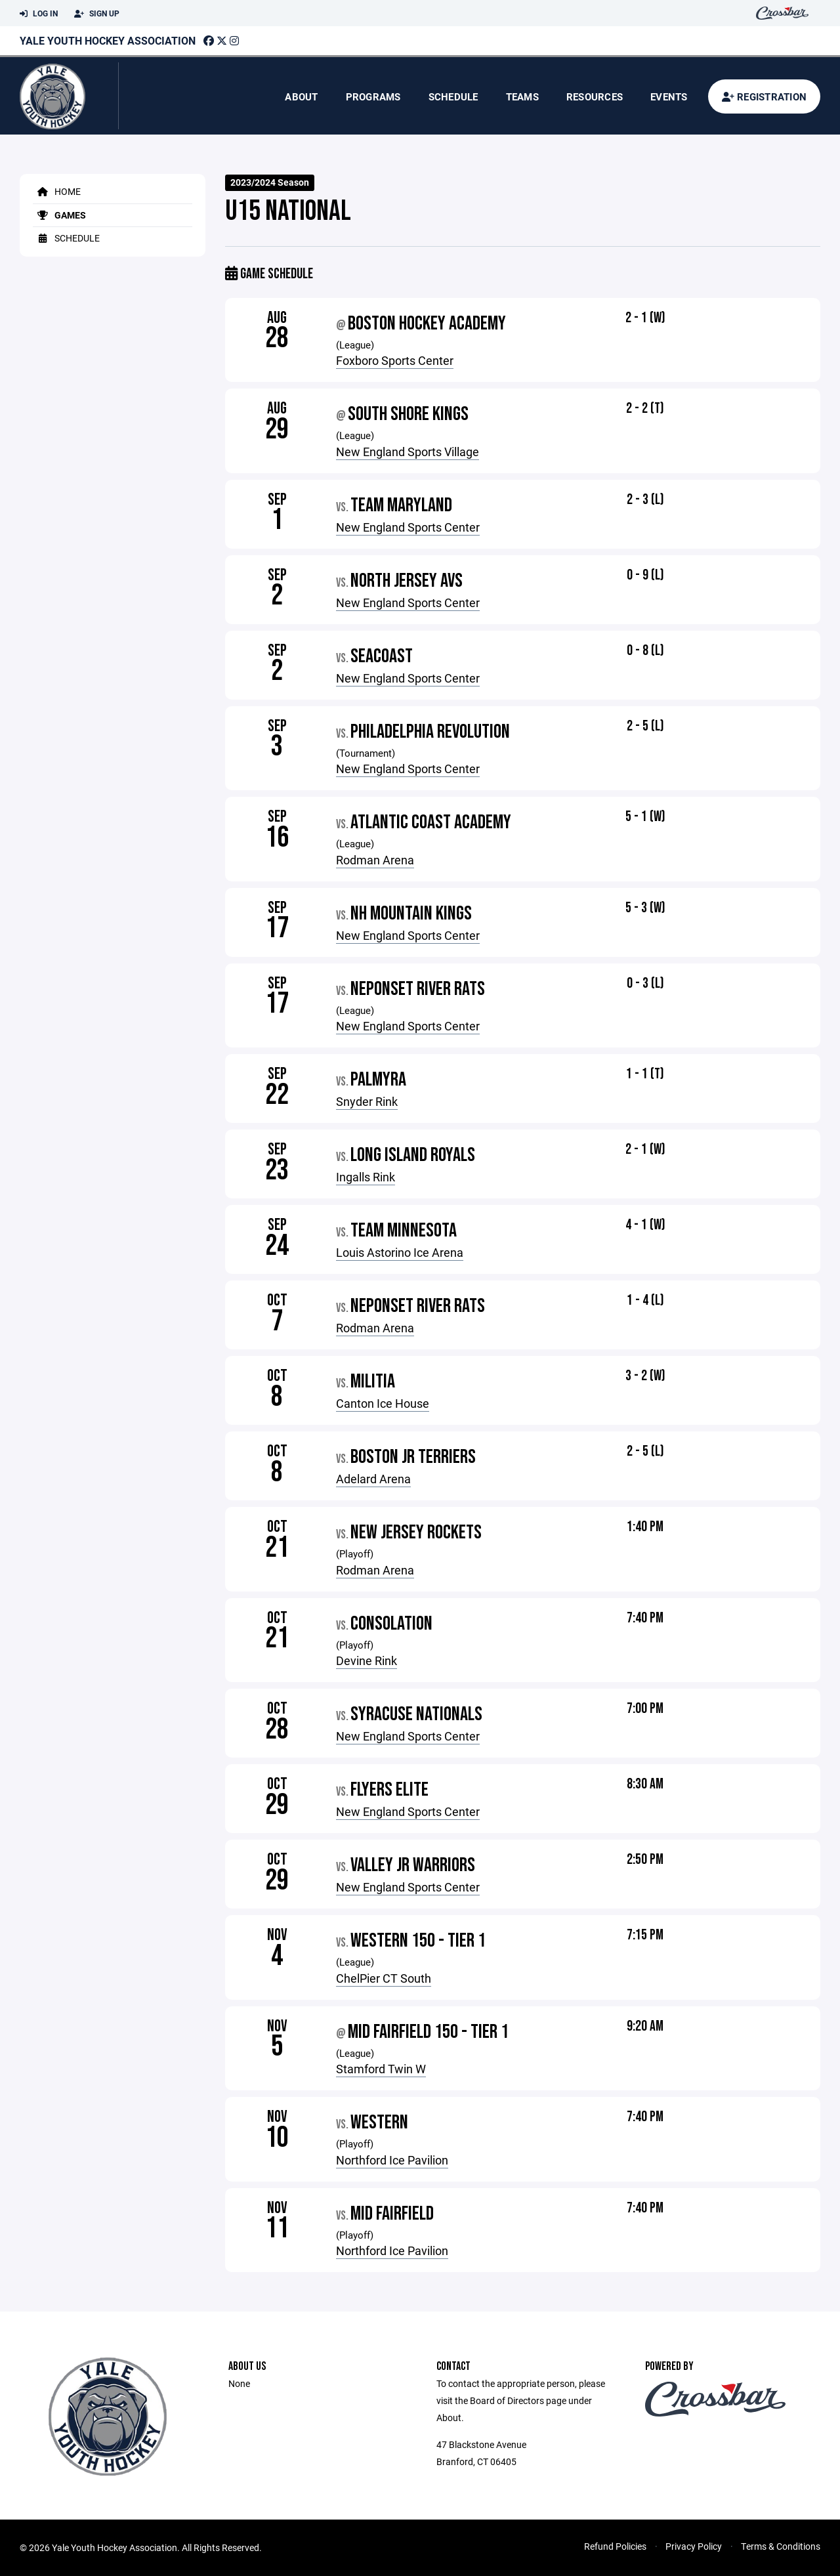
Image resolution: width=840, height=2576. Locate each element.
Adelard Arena (373, 1479)
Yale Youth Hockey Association (108, 40)
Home (57, 191)
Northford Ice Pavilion (392, 2160)
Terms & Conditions (780, 2546)
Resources (594, 96)
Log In (39, 14)
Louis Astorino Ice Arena (399, 1252)
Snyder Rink (367, 1101)
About (301, 96)
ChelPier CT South (383, 1978)
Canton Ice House (382, 1403)
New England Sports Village (407, 451)
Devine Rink (366, 1660)
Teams (522, 96)
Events (669, 96)
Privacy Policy (693, 2546)
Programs (373, 96)
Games (59, 215)
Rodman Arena (375, 860)
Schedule (453, 96)
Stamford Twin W (381, 2069)
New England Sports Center (408, 527)
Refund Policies (615, 2546)
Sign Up (96, 14)
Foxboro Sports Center (394, 360)
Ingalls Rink (365, 1177)
